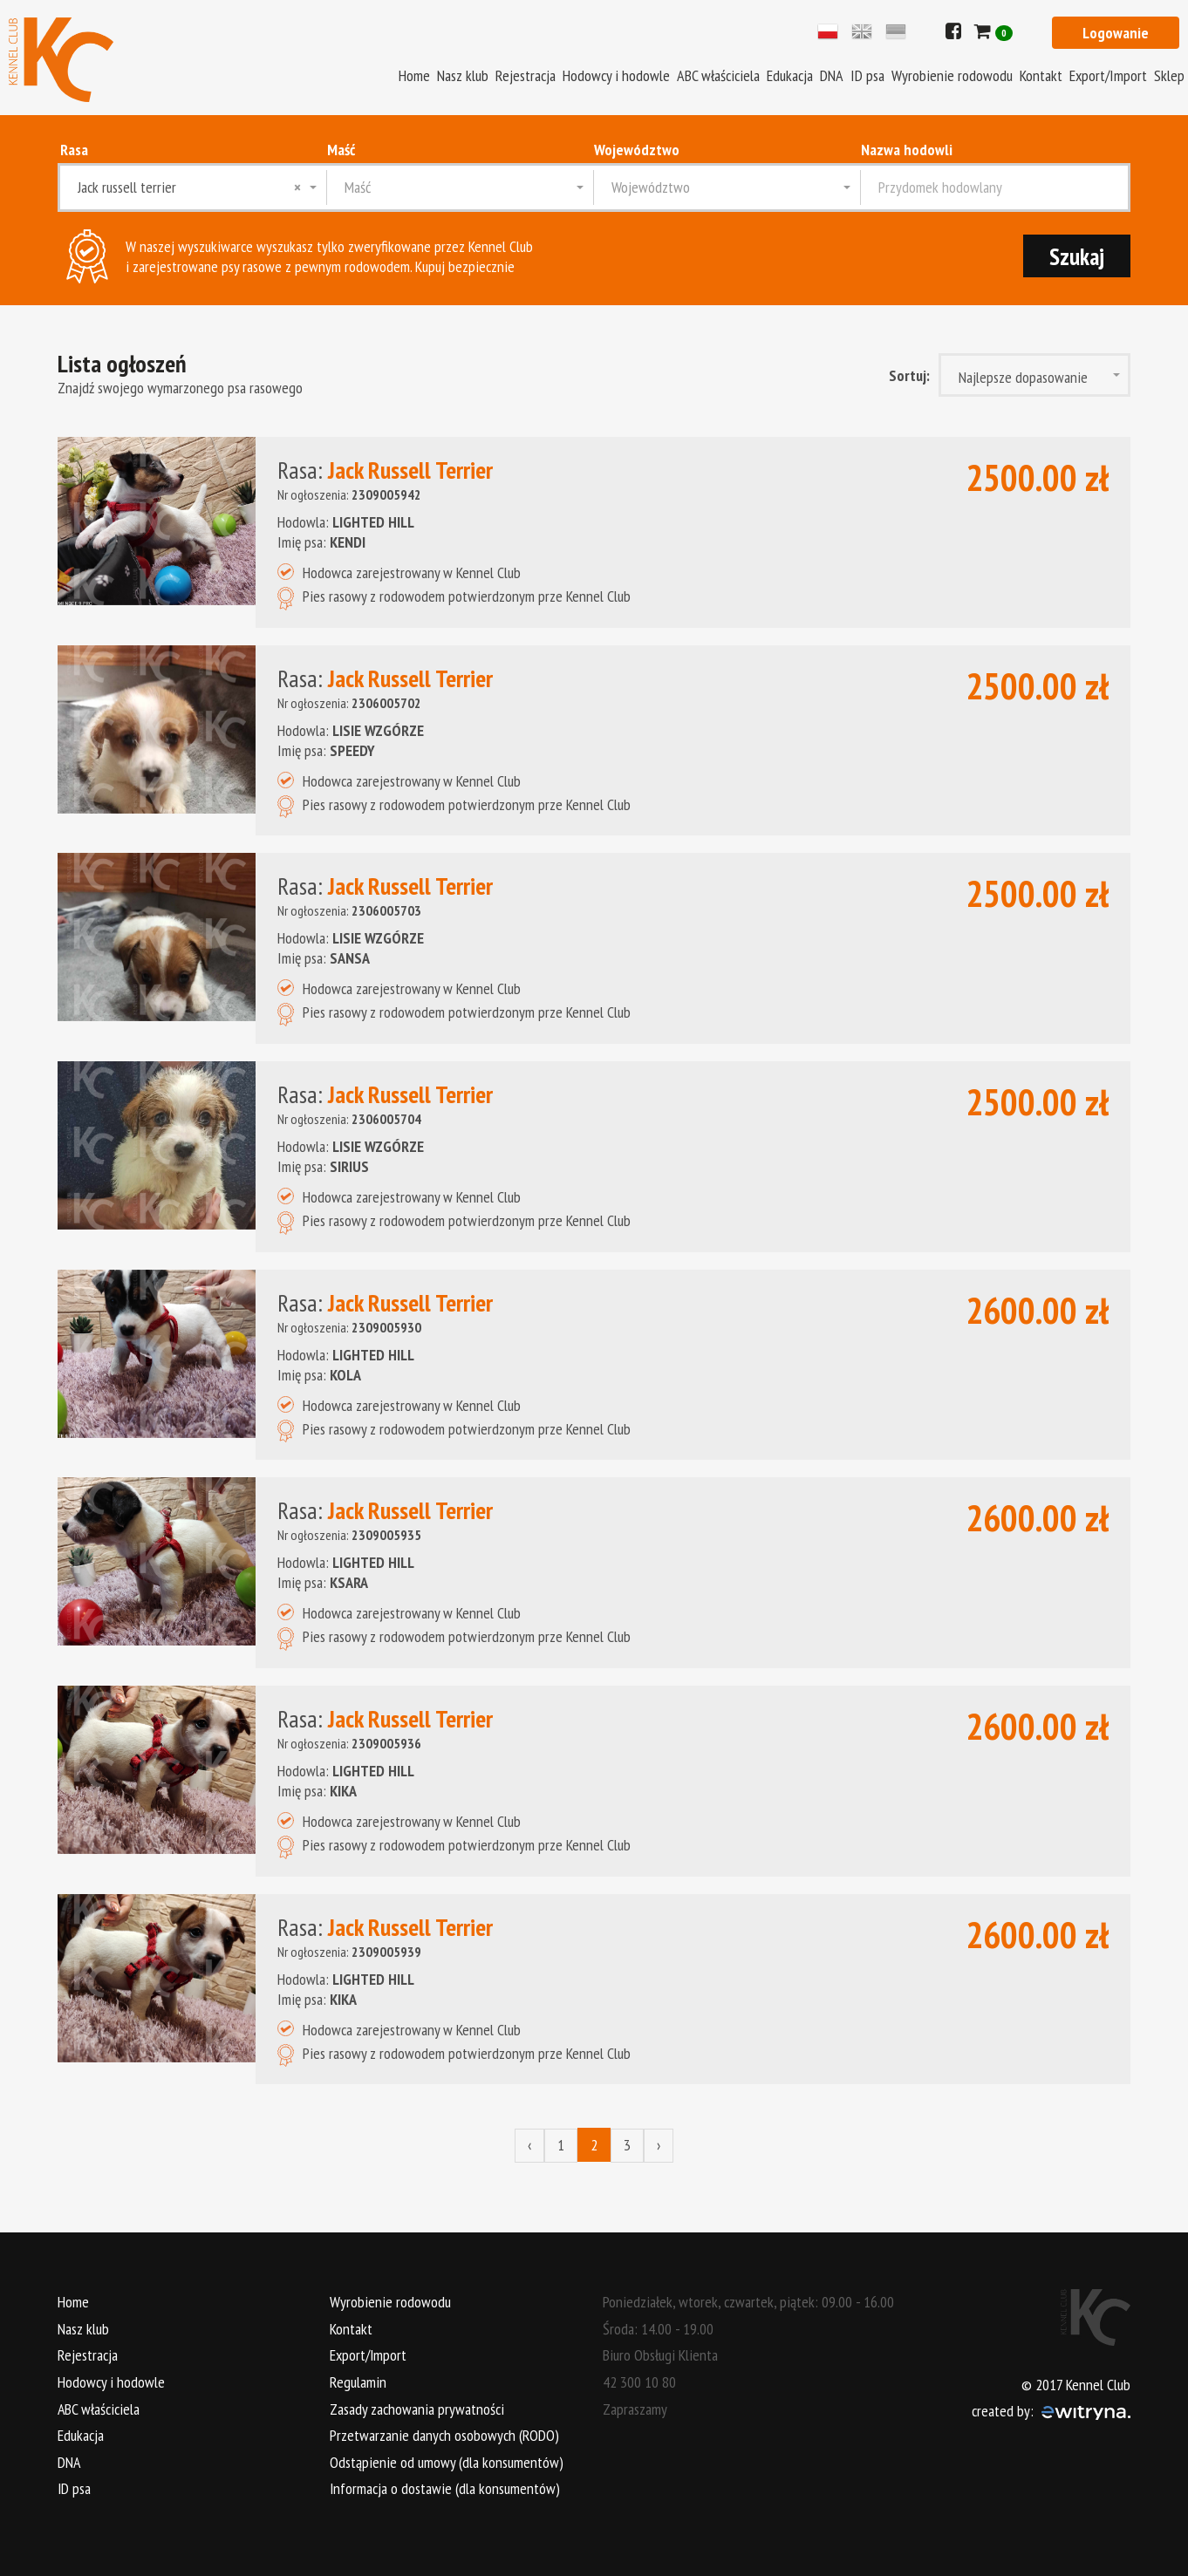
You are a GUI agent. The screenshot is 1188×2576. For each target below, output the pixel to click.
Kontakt (1041, 75)
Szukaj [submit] (1076, 256)
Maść (341, 150)
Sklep (1169, 75)
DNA (831, 75)
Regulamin (358, 2381)
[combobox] (193, 187)
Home (414, 75)
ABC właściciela (718, 75)
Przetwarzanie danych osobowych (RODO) (444, 2434)
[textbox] (461, 187)
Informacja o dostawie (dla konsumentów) (445, 2488)
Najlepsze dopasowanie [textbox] (1023, 377)
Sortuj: (909, 375)
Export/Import (1108, 75)
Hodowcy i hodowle (616, 75)
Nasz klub (462, 75)
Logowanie (1115, 33)
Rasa (74, 150)
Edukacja (790, 75)
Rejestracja (525, 75)
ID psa (867, 75)
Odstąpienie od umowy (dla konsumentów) (446, 2461)
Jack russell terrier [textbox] (189, 187)
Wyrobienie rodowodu (952, 75)
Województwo (636, 150)
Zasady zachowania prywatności (417, 2408)
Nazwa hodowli (906, 150)
